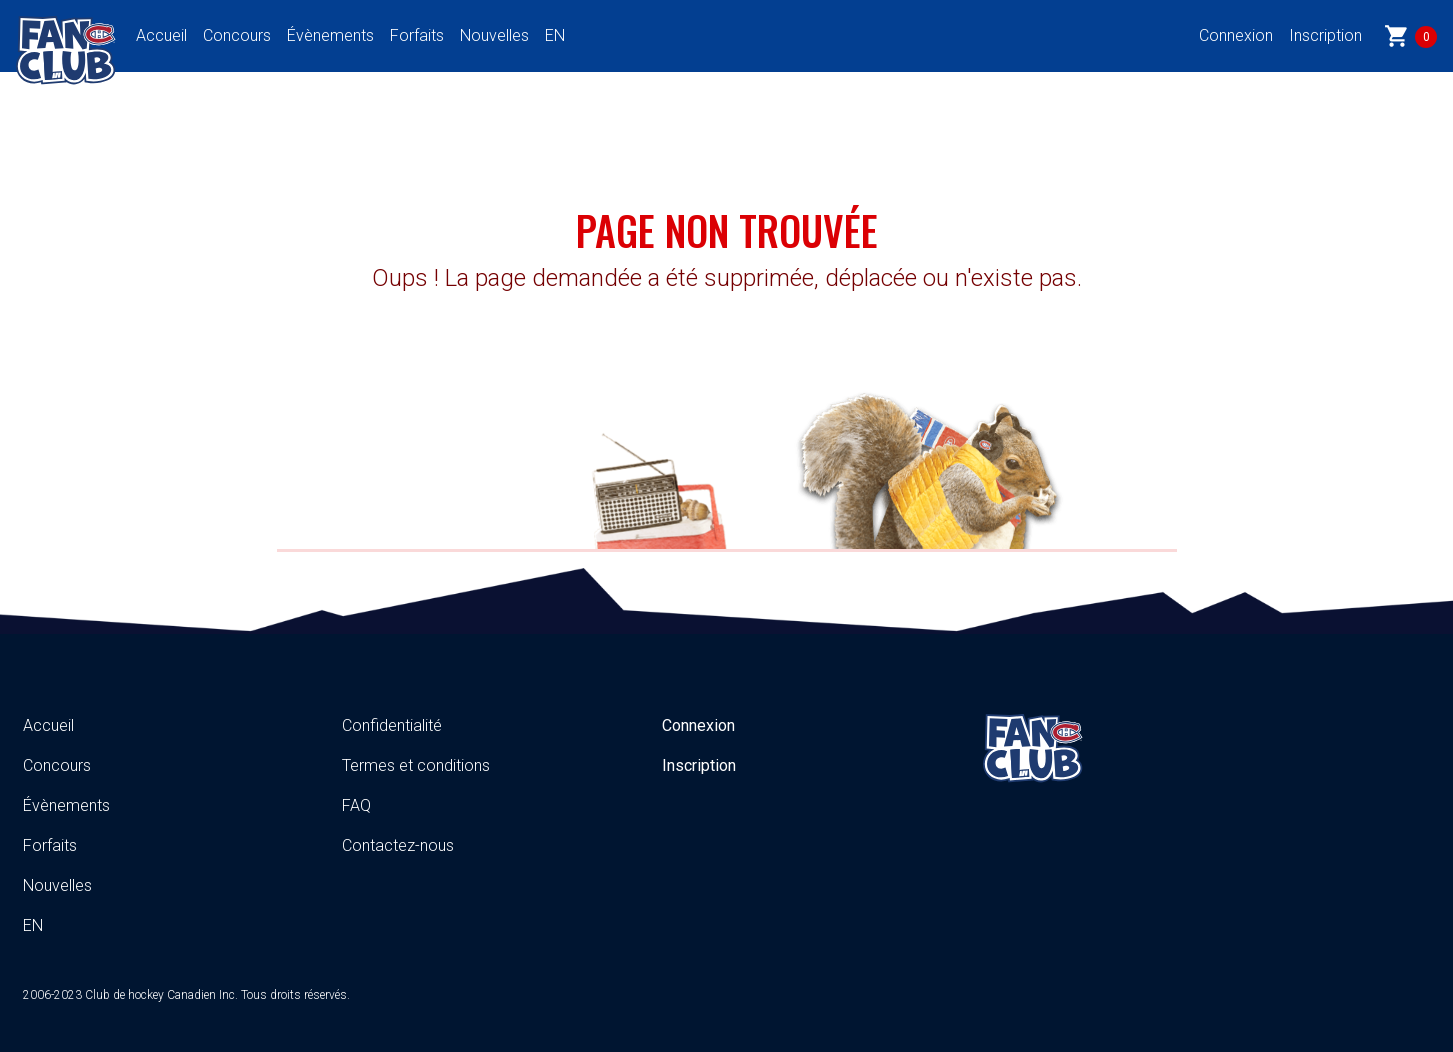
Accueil (161, 35)
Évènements (330, 35)
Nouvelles (494, 35)
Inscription (1325, 35)
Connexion (1236, 35)
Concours (237, 35)
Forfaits (417, 35)
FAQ (356, 805)
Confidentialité (392, 725)
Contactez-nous (398, 845)
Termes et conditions (416, 765)
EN (555, 35)
